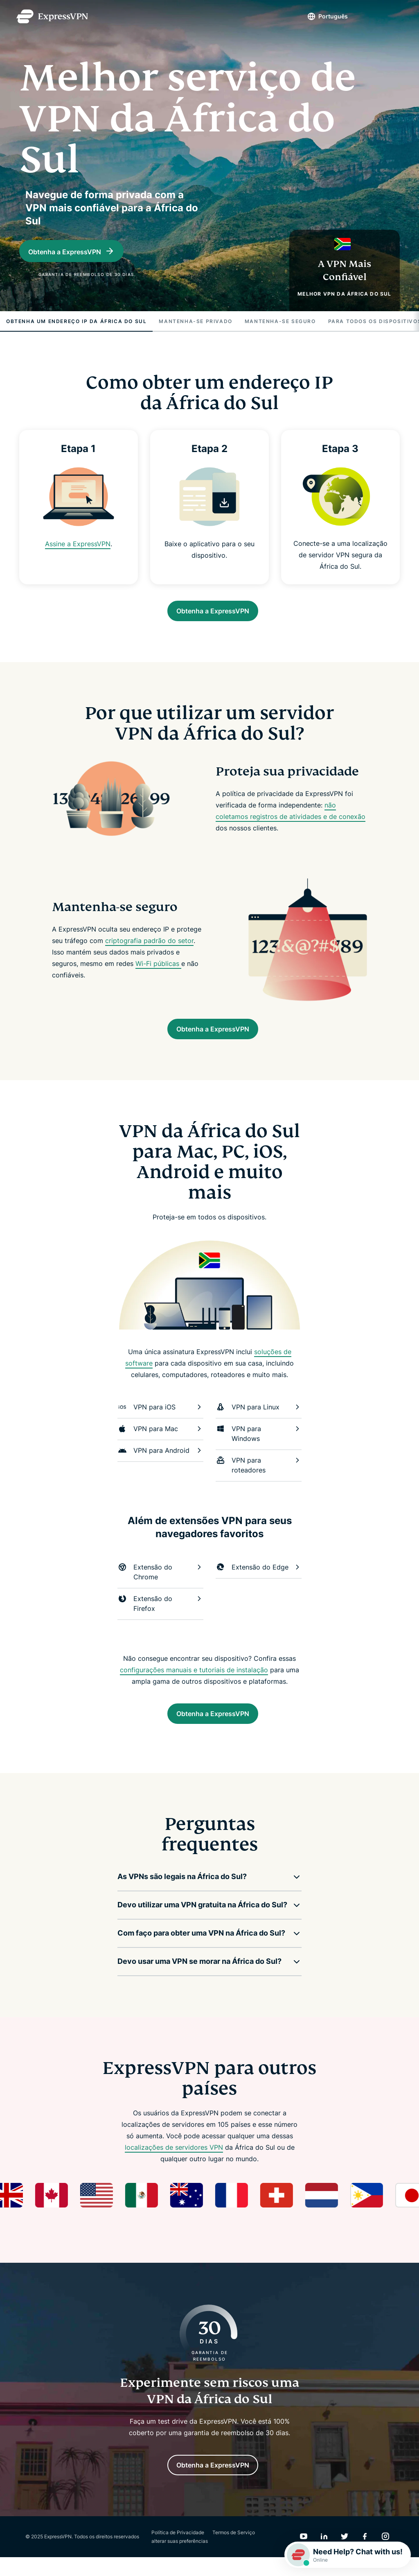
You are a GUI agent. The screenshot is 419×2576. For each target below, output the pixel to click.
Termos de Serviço (233, 2551)
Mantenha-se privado (195, 324)
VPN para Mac (160, 1439)
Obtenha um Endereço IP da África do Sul (76, 324)
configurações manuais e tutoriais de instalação (194, 1680)
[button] (203, 1891)
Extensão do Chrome (160, 1582)
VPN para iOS (160, 1418)
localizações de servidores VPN (174, 2162)
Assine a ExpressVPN (77, 546)
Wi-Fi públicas (158, 970)
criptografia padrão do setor (149, 947)
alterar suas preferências (179, 2560)
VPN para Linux (259, 1418)
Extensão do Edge (259, 1578)
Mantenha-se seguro (280, 324)
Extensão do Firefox (160, 1613)
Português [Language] (318, 16)
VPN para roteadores (259, 1475)
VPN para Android (160, 1461)
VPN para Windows (259, 1443)
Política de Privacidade (177, 2551)
